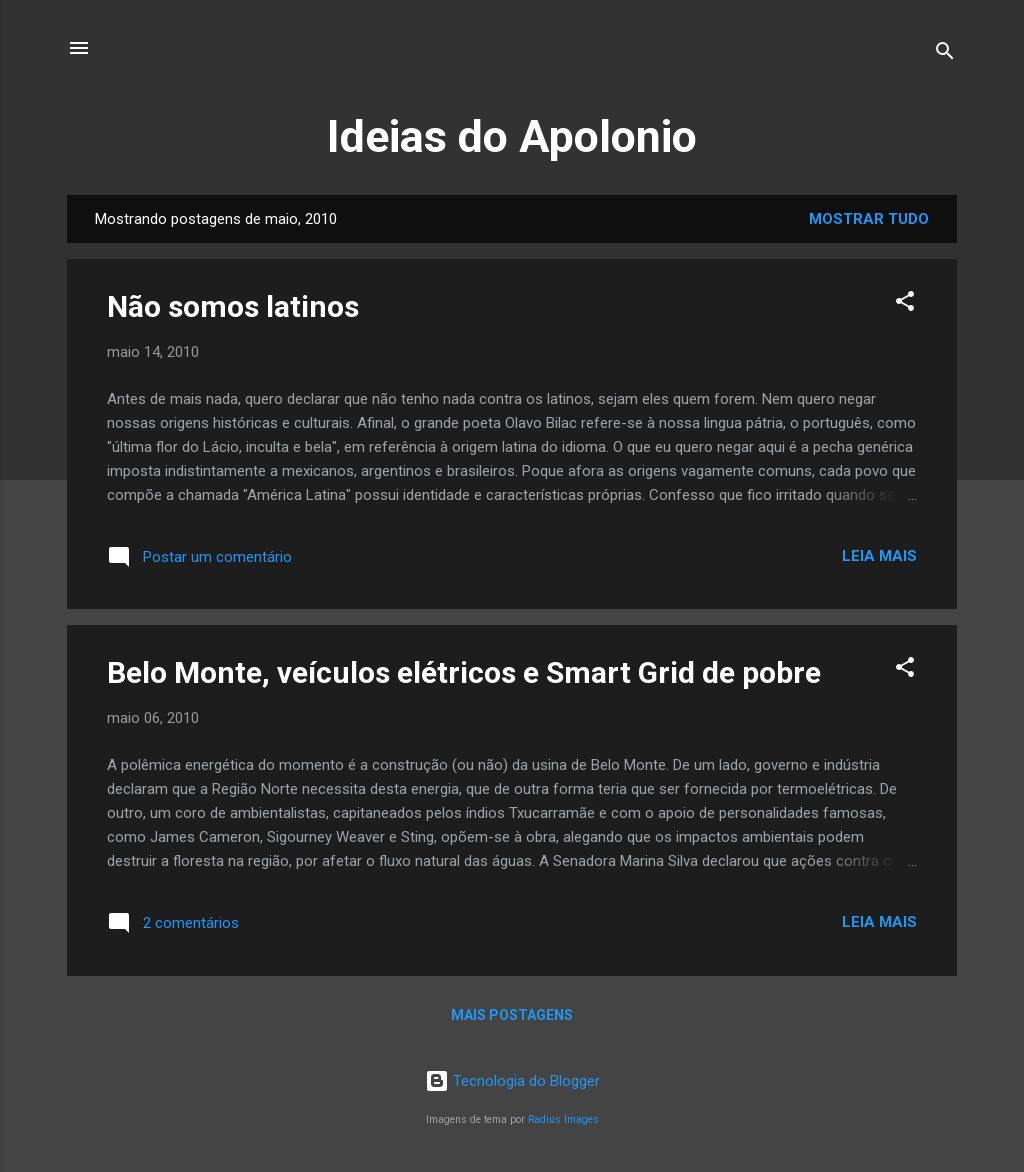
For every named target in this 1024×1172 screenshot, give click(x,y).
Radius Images (563, 1119)
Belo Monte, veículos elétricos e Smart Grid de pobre (464, 672)
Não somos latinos (233, 306)
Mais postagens (512, 1015)
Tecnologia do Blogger (512, 1081)
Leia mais (879, 556)
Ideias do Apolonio (512, 136)
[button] (905, 304)
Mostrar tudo (869, 219)
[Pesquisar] (945, 54)
